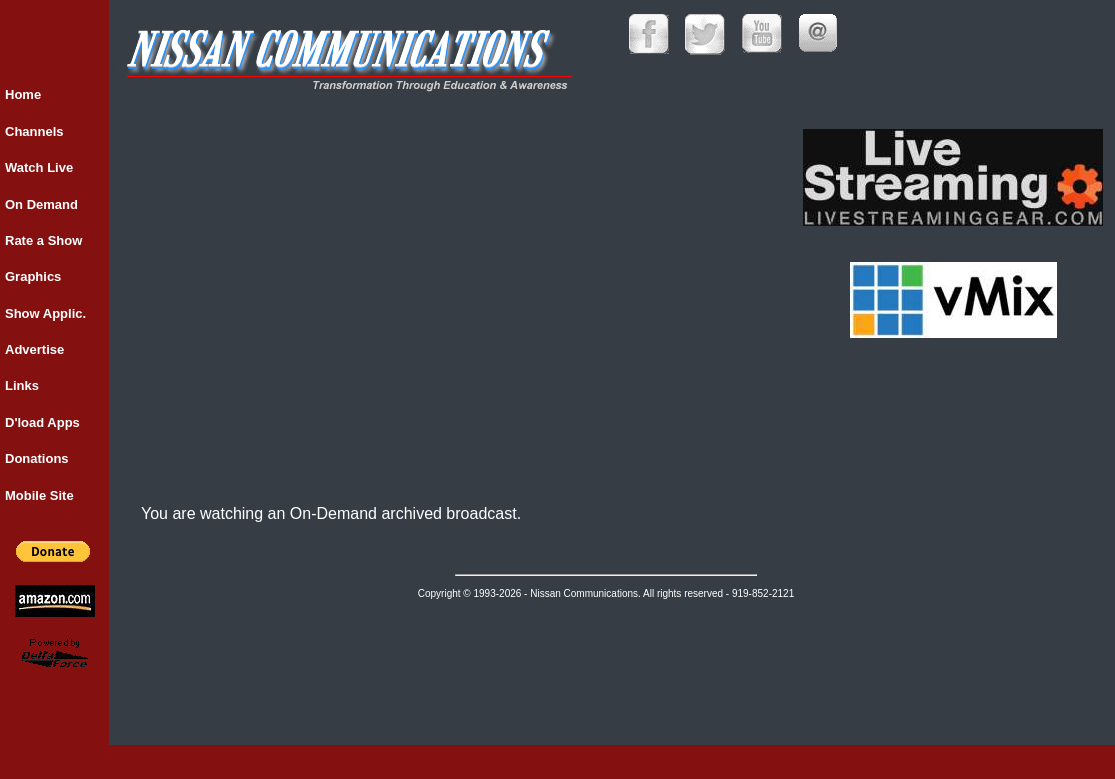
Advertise (34, 349)
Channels (34, 131)
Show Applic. (45, 313)
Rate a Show (43, 240)
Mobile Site (39, 495)
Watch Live (39, 167)
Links (22, 385)
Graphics (33, 276)
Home (23, 94)
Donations (37, 458)
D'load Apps (42, 422)
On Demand (41, 204)
